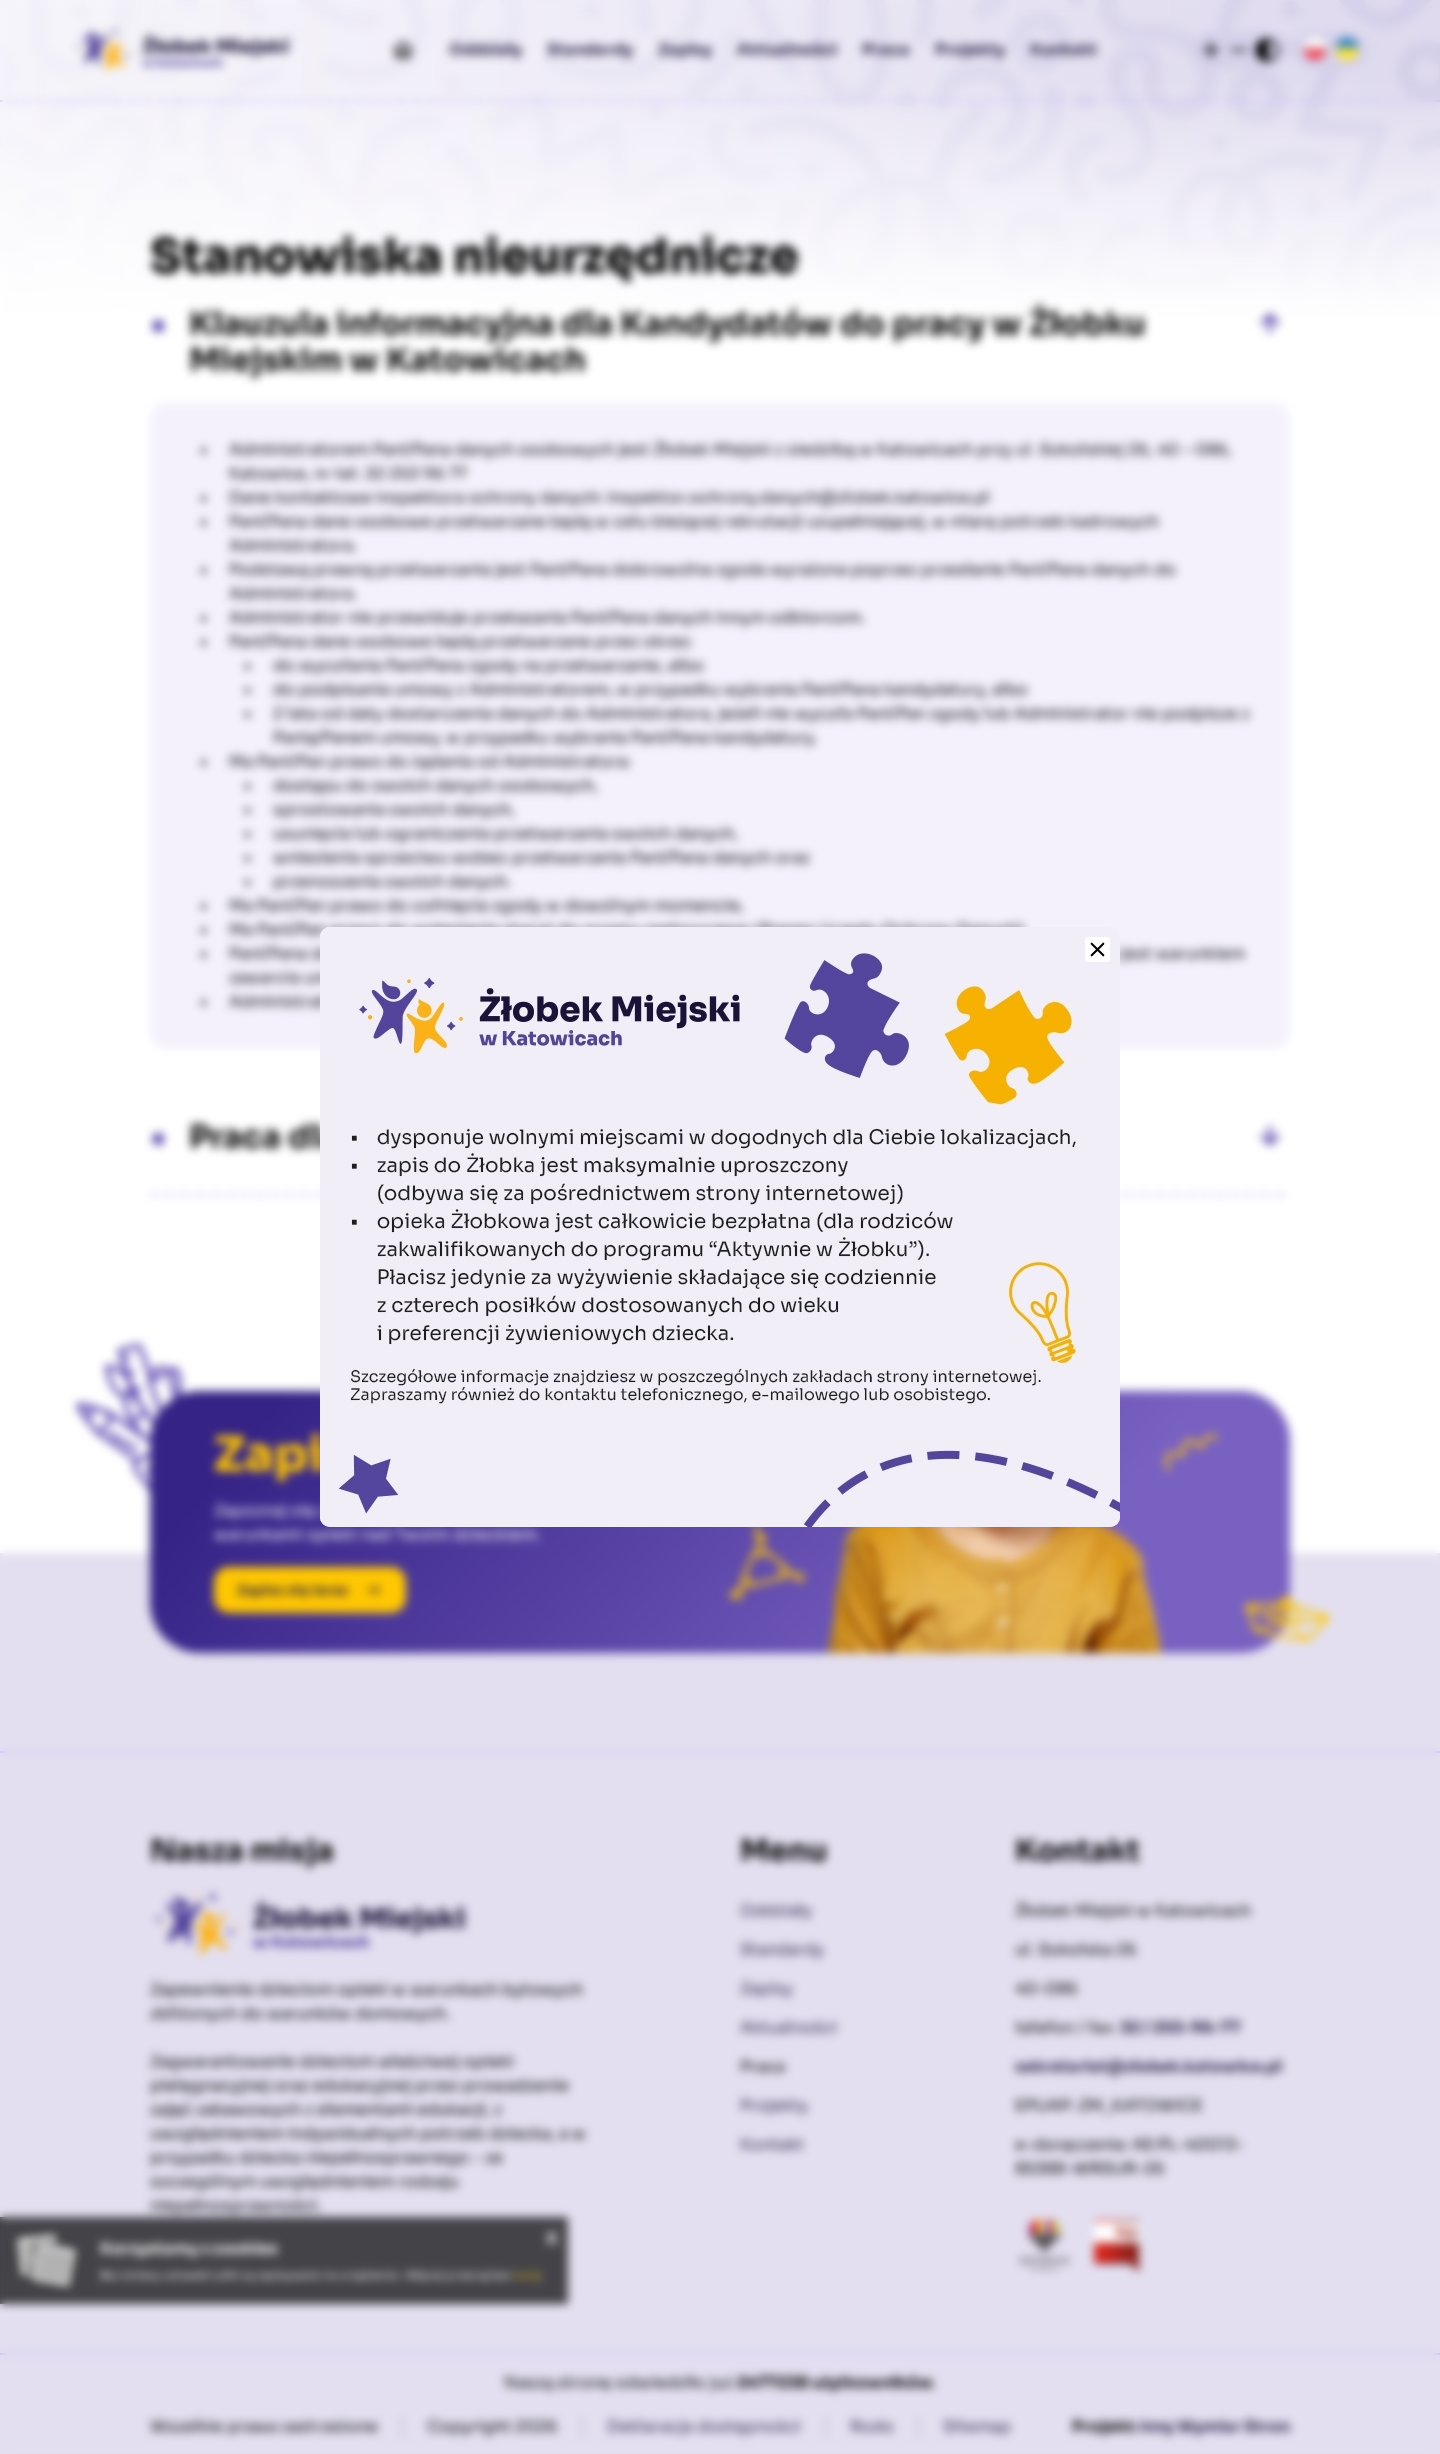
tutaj (527, 2275)
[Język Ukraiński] (1347, 50)
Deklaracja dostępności (704, 2426)
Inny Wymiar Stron (1215, 2426)
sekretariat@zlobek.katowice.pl (1148, 2066)
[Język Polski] (1315, 50)
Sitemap (977, 2426)
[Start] (403, 50)
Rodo (872, 2426)
